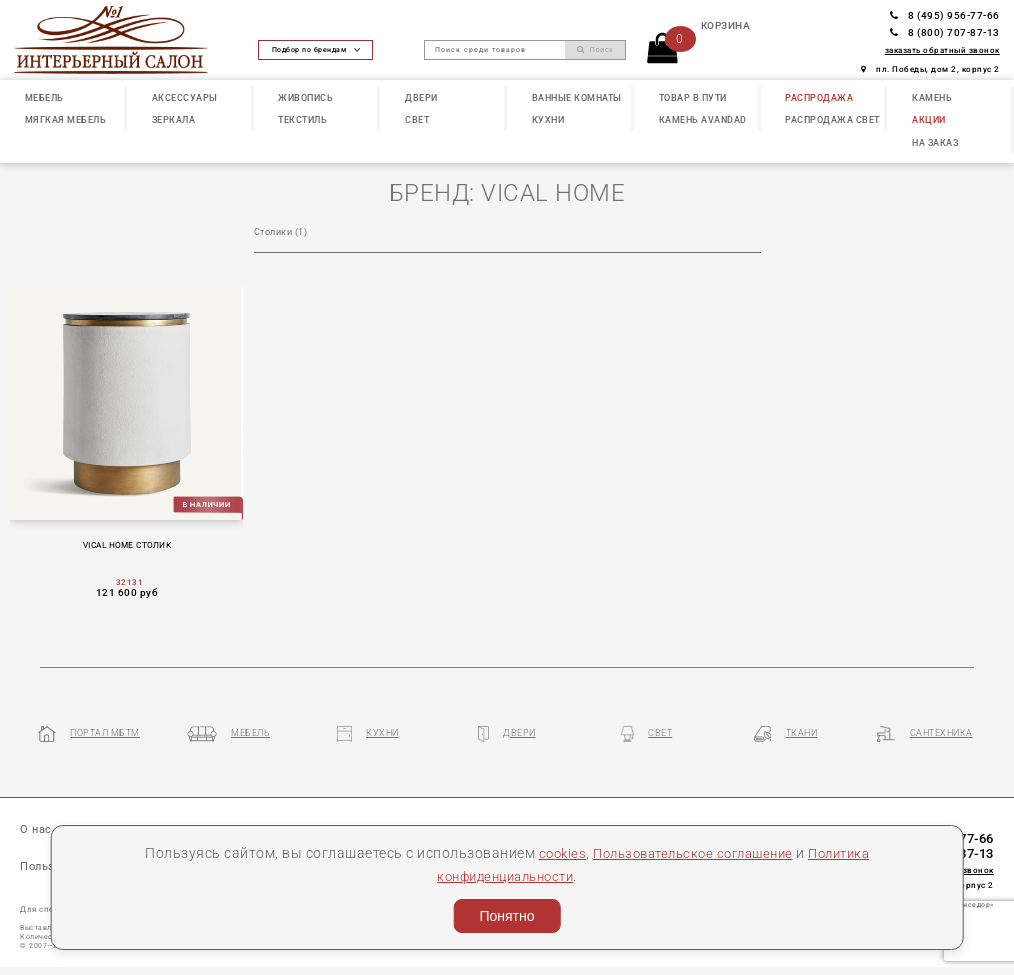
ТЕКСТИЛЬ (302, 120)
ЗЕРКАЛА (174, 120)
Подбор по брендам (316, 49)
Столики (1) (281, 232)
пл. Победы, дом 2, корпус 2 (930, 69)
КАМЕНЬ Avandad (703, 120)
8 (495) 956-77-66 (945, 15)
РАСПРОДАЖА (819, 98)
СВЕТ (417, 120)
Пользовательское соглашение (691, 853)
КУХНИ (548, 120)
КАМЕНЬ (932, 98)
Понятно (506, 916)
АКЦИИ (929, 120)
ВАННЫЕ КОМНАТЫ (577, 98)
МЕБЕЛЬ (44, 98)
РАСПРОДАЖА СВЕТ (832, 120)
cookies (550, 853)
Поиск (595, 50)
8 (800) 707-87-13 (945, 32)
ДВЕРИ (421, 98)
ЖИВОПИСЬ (305, 98)
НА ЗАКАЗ (935, 143)
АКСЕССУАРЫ (185, 98)
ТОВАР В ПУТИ (693, 98)
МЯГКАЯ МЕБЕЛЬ (66, 120)
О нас (36, 831)
